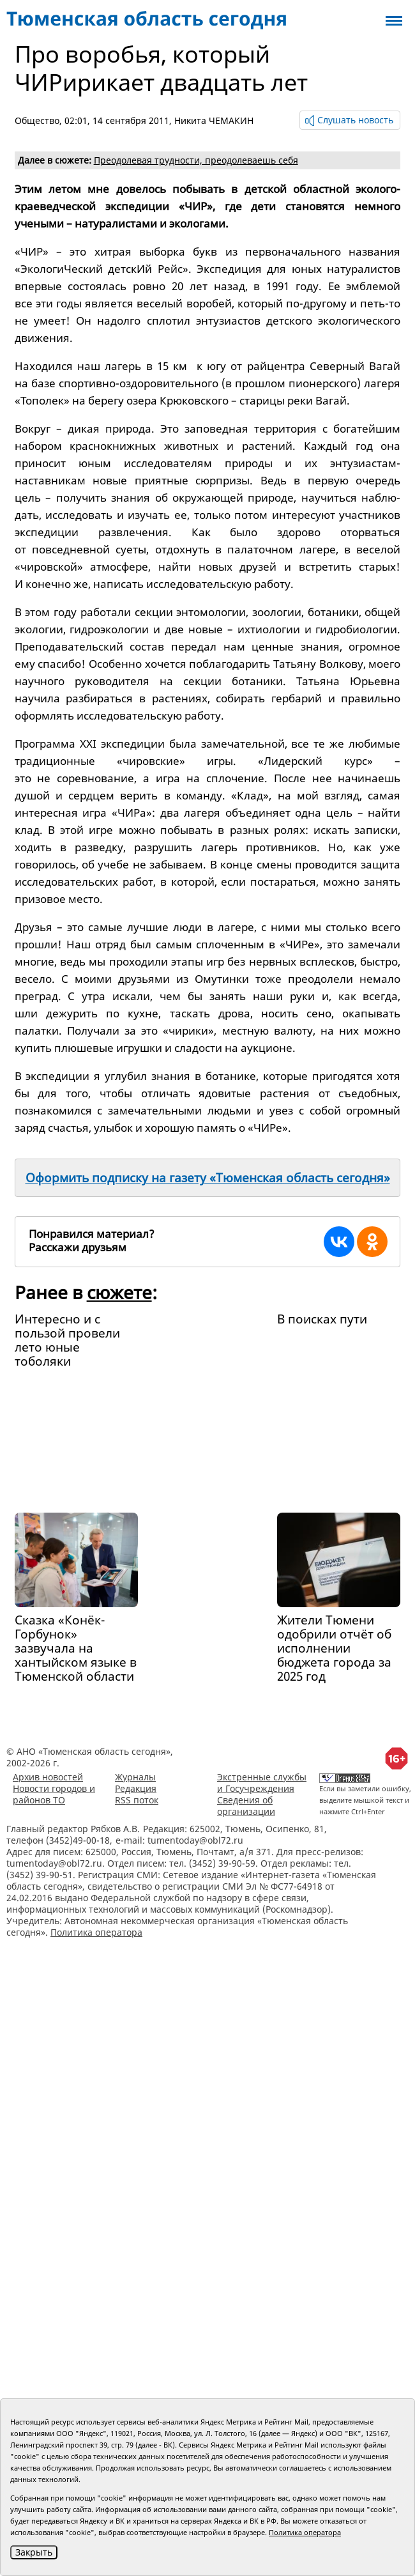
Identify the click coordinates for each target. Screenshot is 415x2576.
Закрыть (33, 2552)
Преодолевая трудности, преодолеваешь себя (196, 160)
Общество (37, 120)
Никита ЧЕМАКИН (213, 120)
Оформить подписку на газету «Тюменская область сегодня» (208, 1177)
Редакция (135, 1788)
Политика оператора (96, 1932)
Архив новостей (48, 1777)
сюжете (119, 1292)
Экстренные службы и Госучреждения (261, 1782)
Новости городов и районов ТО (54, 1794)
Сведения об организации (246, 1805)
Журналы (135, 1777)
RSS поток (136, 1800)
